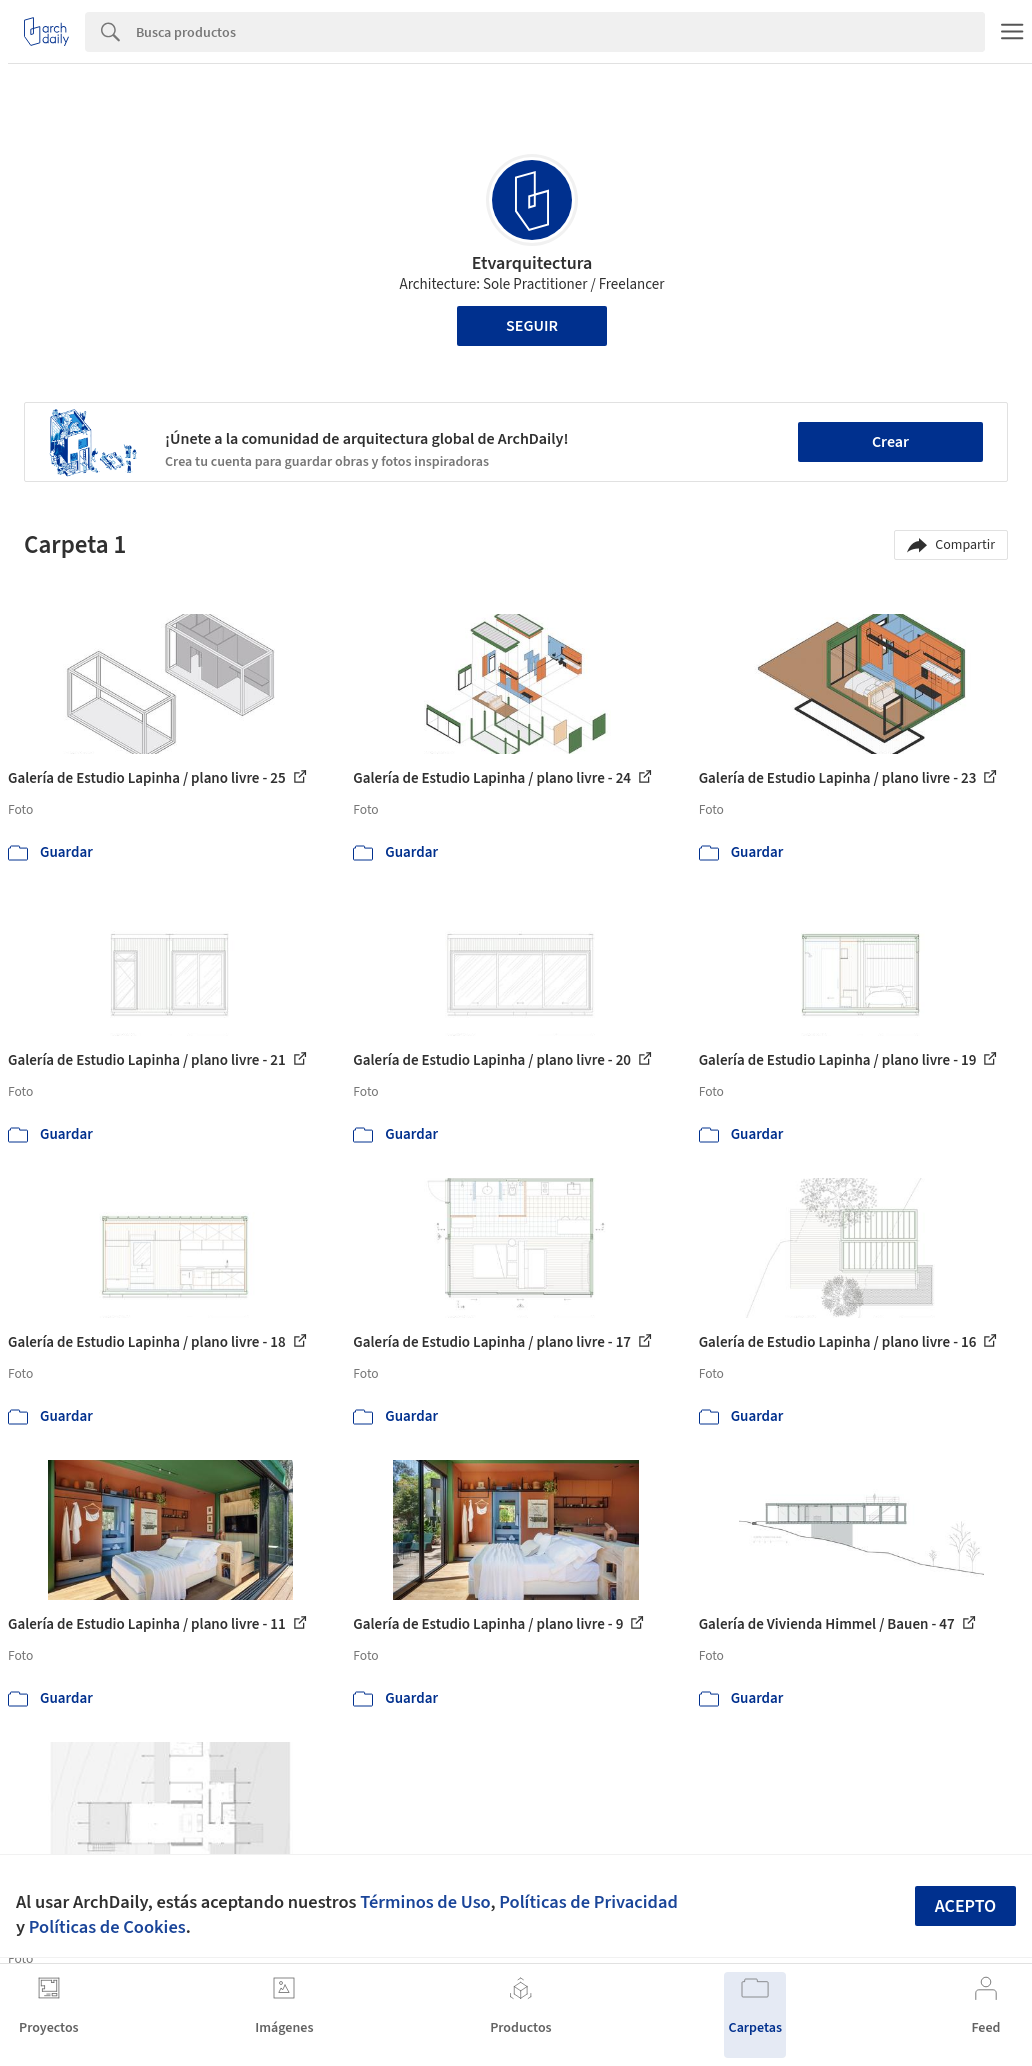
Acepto (966, 1906)
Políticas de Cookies (107, 1927)
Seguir (532, 326)
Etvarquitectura (532, 263)
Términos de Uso (425, 1902)
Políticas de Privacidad (588, 1902)
